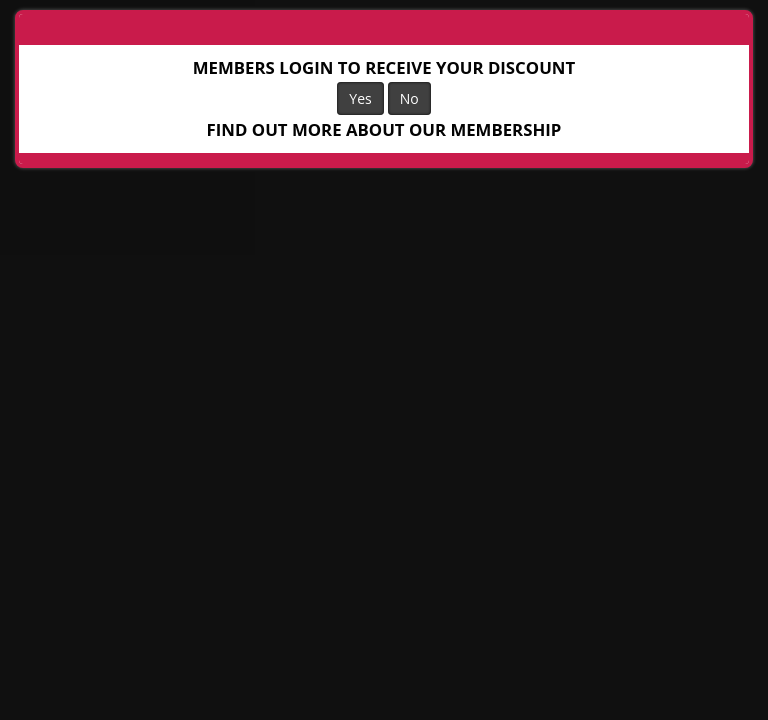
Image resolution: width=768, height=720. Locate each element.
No (409, 98)
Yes (360, 98)
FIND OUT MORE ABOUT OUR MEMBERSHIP (384, 129)
